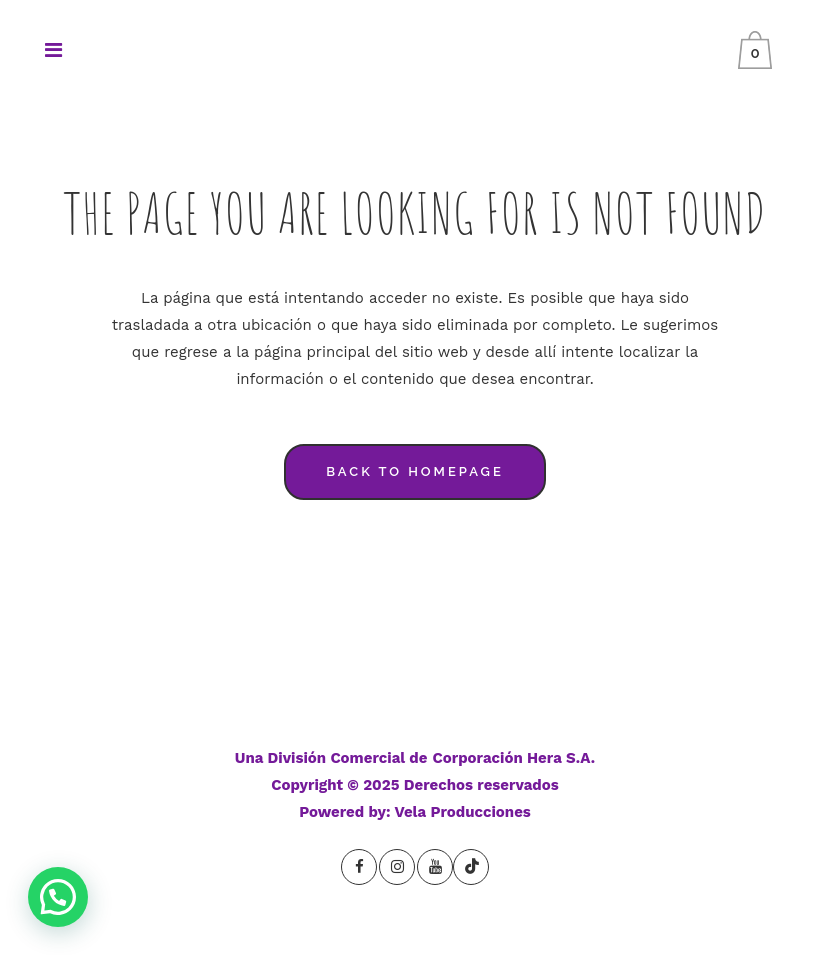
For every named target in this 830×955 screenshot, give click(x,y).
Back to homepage (415, 471)
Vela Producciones (463, 812)
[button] (58, 897)
